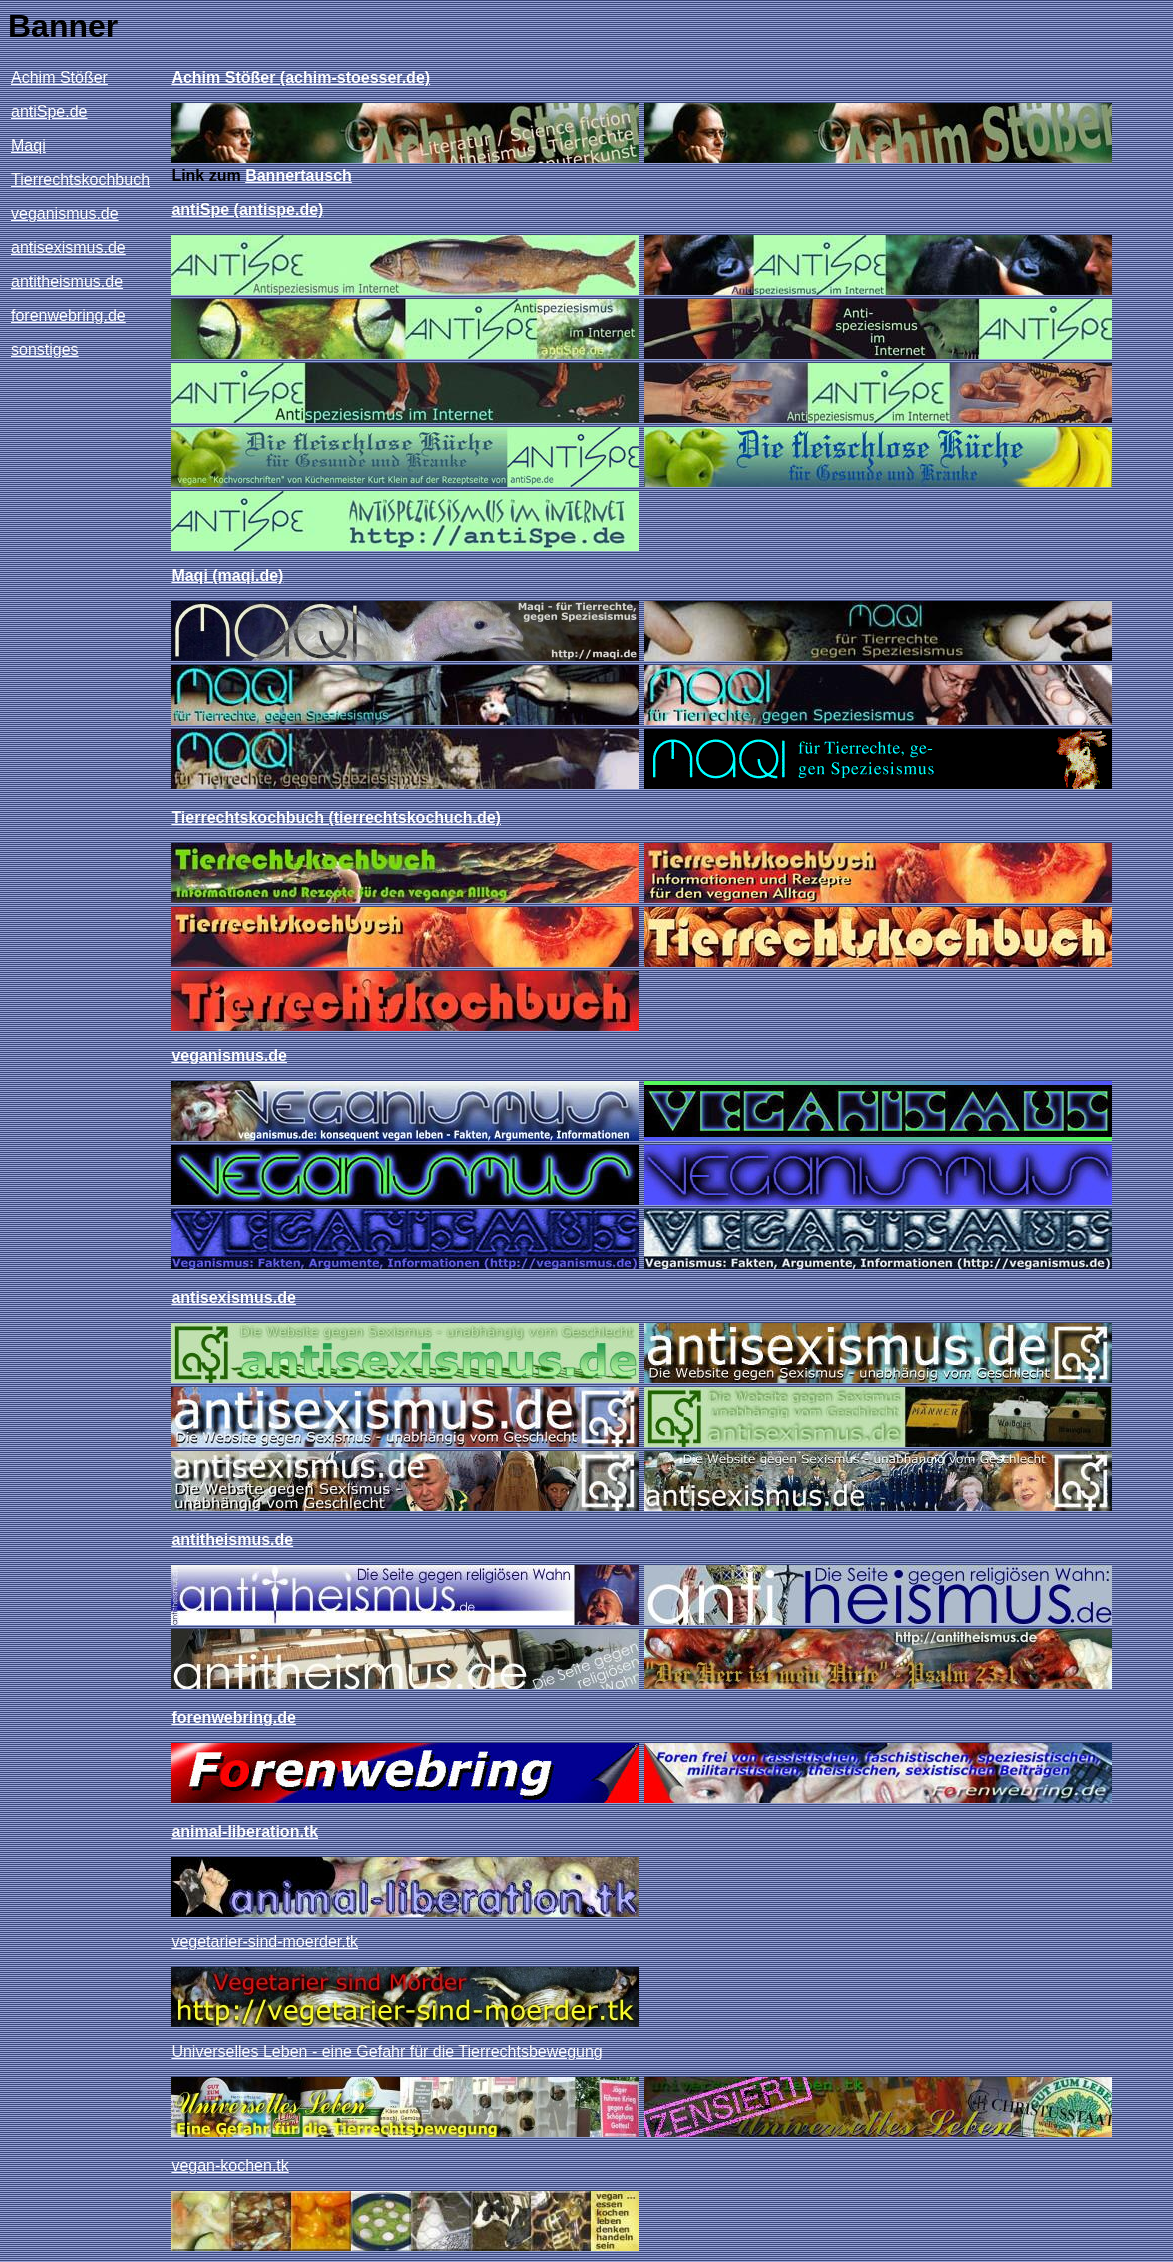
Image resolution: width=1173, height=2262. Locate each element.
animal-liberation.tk (244, 1831)
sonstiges (45, 349)
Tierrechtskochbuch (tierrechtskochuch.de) (336, 817)
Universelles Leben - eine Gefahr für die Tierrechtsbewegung (386, 2051)
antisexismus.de (68, 247)
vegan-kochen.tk (229, 2165)
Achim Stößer (59, 77)
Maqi (28, 145)
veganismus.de (65, 213)
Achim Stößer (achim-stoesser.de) (300, 77)
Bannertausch (298, 175)
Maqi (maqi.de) (227, 575)
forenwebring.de (68, 315)
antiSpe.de (49, 111)
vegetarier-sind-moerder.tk (264, 1941)
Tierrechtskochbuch (80, 179)
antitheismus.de (67, 281)
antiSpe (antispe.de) (247, 209)
